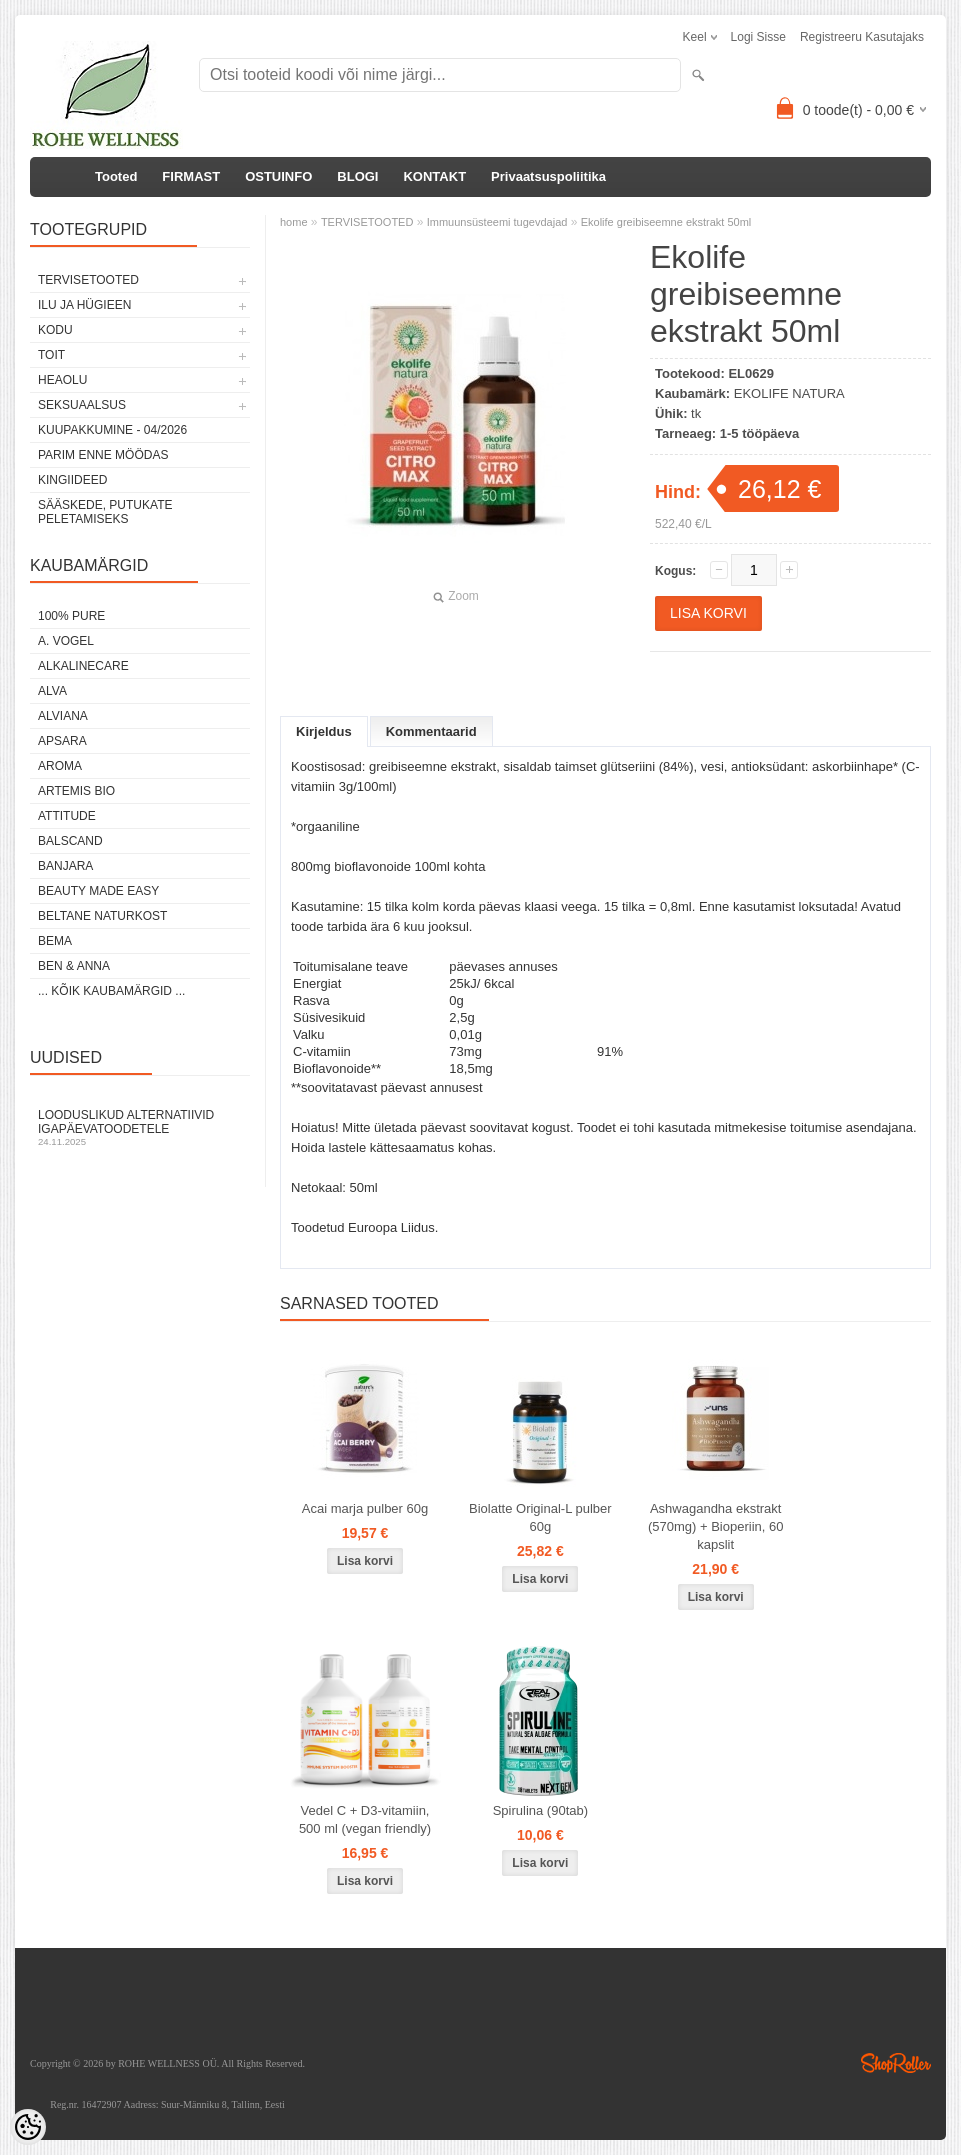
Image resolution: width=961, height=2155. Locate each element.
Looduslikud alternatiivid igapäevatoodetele (140, 1127)
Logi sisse (758, 37)
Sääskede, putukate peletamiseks (105, 512)
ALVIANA (63, 716)
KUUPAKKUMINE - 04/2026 (112, 430)
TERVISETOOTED (88, 280)
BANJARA (65, 866)
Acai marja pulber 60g (365, 1508)
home (294, 222)
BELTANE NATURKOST (102, 916)
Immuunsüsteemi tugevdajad (497, 222)
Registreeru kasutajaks (862, 37)
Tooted (116, 176)
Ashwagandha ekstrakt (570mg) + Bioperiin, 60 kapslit (716, 1526)
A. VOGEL (66, 641)
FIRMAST (191, 176)
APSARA (62, 741)
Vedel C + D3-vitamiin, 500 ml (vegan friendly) (365, 1819)
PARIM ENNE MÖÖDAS (103, 455)
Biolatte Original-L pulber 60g (540, 1517)
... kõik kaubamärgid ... (111, 991)
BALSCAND (70, 841)
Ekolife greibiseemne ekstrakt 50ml (666, 222)
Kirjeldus (324, 731)
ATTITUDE (67, 816)
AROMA (60, 766)
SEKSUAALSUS (82, 405)
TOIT (51, 355)
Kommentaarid (431, 731)
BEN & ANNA (74, 966)
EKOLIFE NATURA (789, 393)
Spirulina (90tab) (540, 1810)
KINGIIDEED (72, 480)
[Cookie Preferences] (28, 2127)
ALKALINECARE (83, 666)
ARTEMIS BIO (76, 791)
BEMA (55, 941)
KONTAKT (434, 176)
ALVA (52, 691)
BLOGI (357, 176)
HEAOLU (62, 380)
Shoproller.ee (896, 2063)
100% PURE (71, 616)
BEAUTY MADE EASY (98, 891)
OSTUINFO (278, 176)
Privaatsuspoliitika (548, 176)
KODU (55, 330)
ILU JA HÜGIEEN (84, 305)
